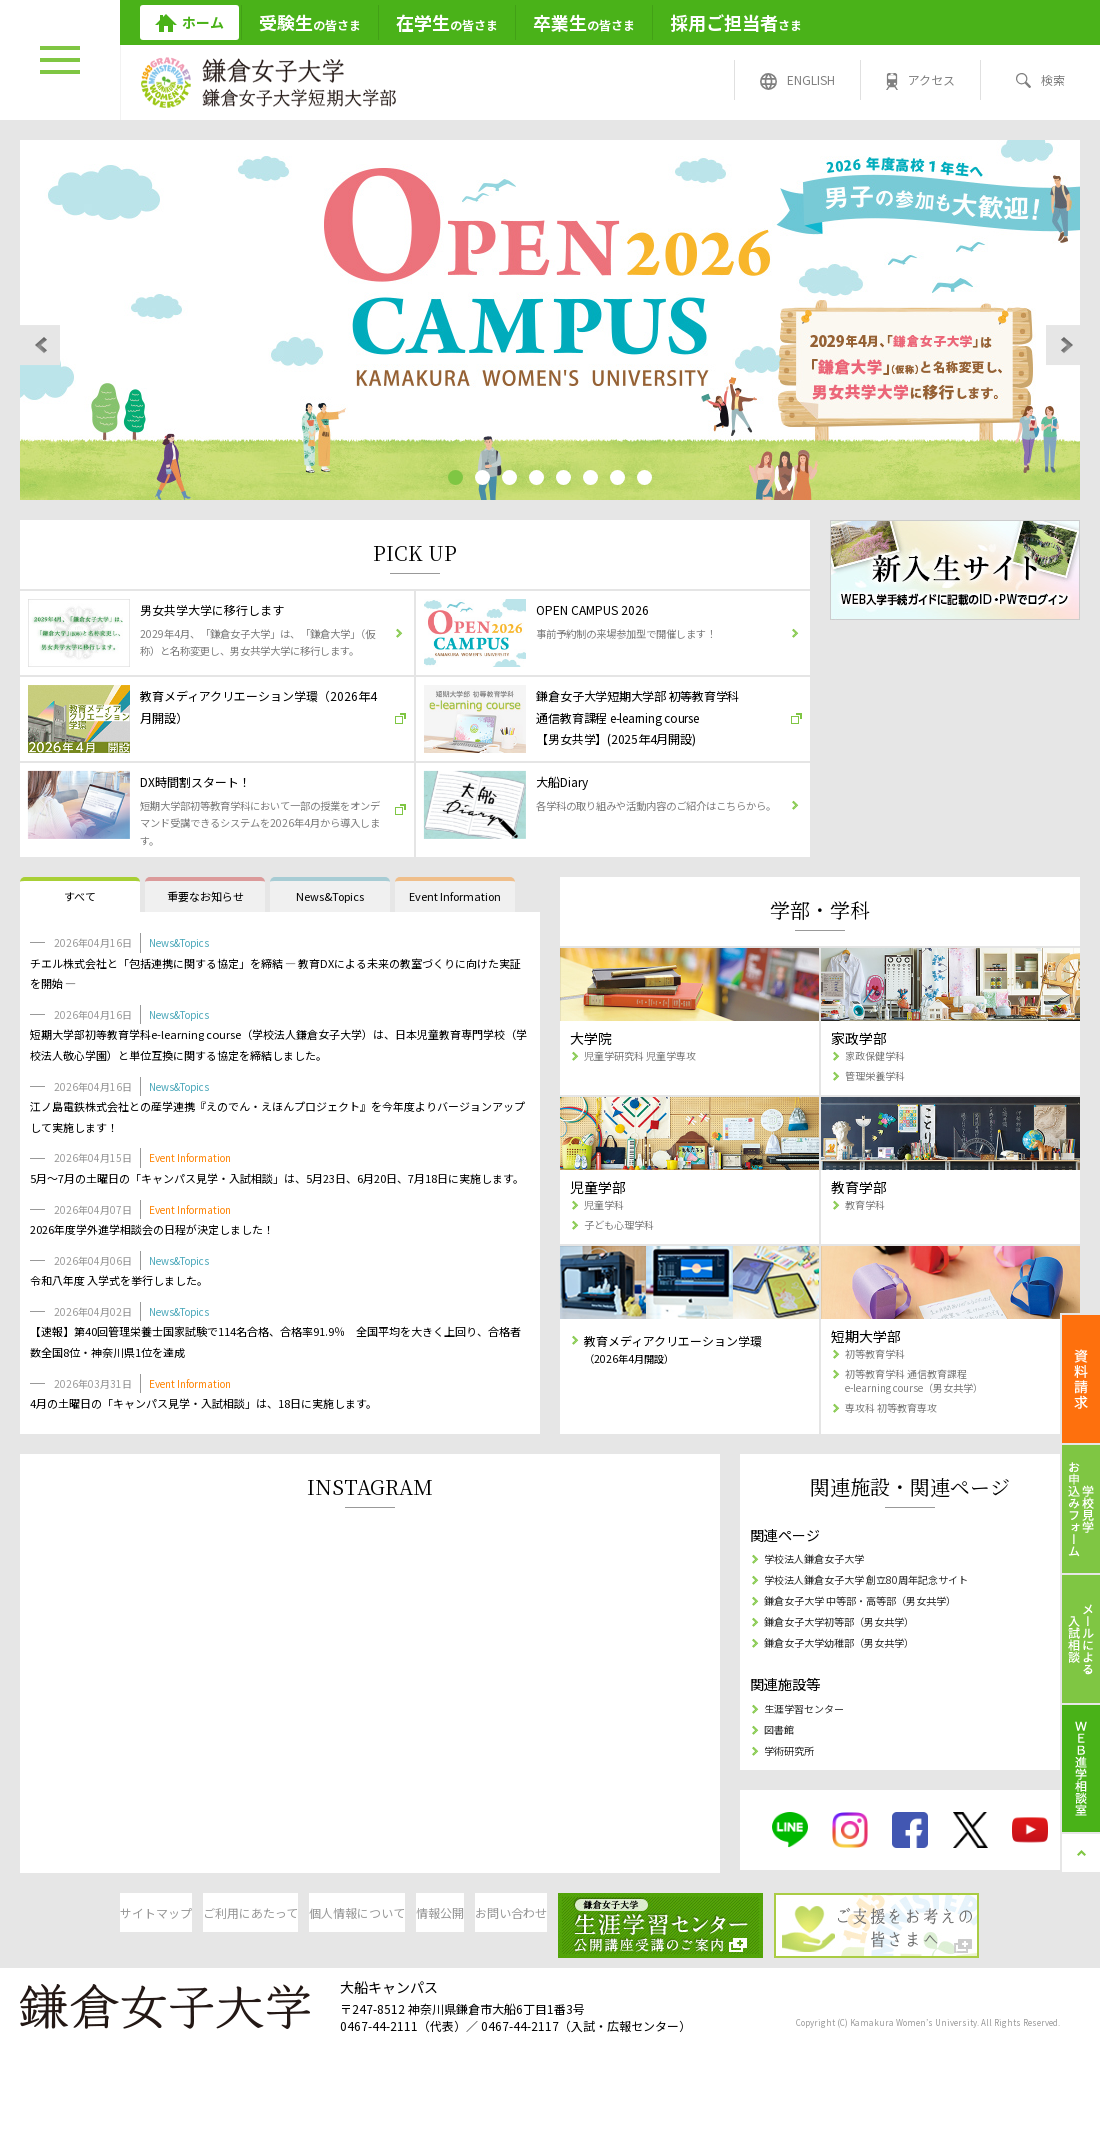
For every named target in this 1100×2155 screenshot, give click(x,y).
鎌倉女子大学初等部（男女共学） (852, 1691)
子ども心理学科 (624, 1286)
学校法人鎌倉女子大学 (822, 1622)
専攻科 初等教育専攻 (898, 1477)
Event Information (455, 950)
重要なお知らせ (205, 950)
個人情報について (396, 1991)
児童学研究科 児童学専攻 (649, 1111)
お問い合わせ (702, 1991)
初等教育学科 (879, 1416)
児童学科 (606, 1264)
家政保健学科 (879, 1111)
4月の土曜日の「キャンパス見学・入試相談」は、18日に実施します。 (203, 1458)
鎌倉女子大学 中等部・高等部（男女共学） (877, 1668)
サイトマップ (90, 1991)
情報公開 (549, 1991)
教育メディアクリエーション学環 (686, 1413)
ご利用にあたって (243, 1991)
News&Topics (330, 950)
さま (736, 22)
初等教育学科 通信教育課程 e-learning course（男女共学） (925, 1447)
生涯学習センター (810, 1782)
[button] (448, 477)
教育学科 (867, 1264)
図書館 (780, 1805)
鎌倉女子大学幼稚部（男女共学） (852, 1714)
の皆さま (310, 22)
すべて (80, 950)
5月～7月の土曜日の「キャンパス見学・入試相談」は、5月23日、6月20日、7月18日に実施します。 (277, 1232)
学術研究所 (792, 1828)
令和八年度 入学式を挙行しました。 (119, 1335)
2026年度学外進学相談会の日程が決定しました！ (152, 1283)
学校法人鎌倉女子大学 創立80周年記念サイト (884, 1645)
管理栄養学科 (879, 1133)
